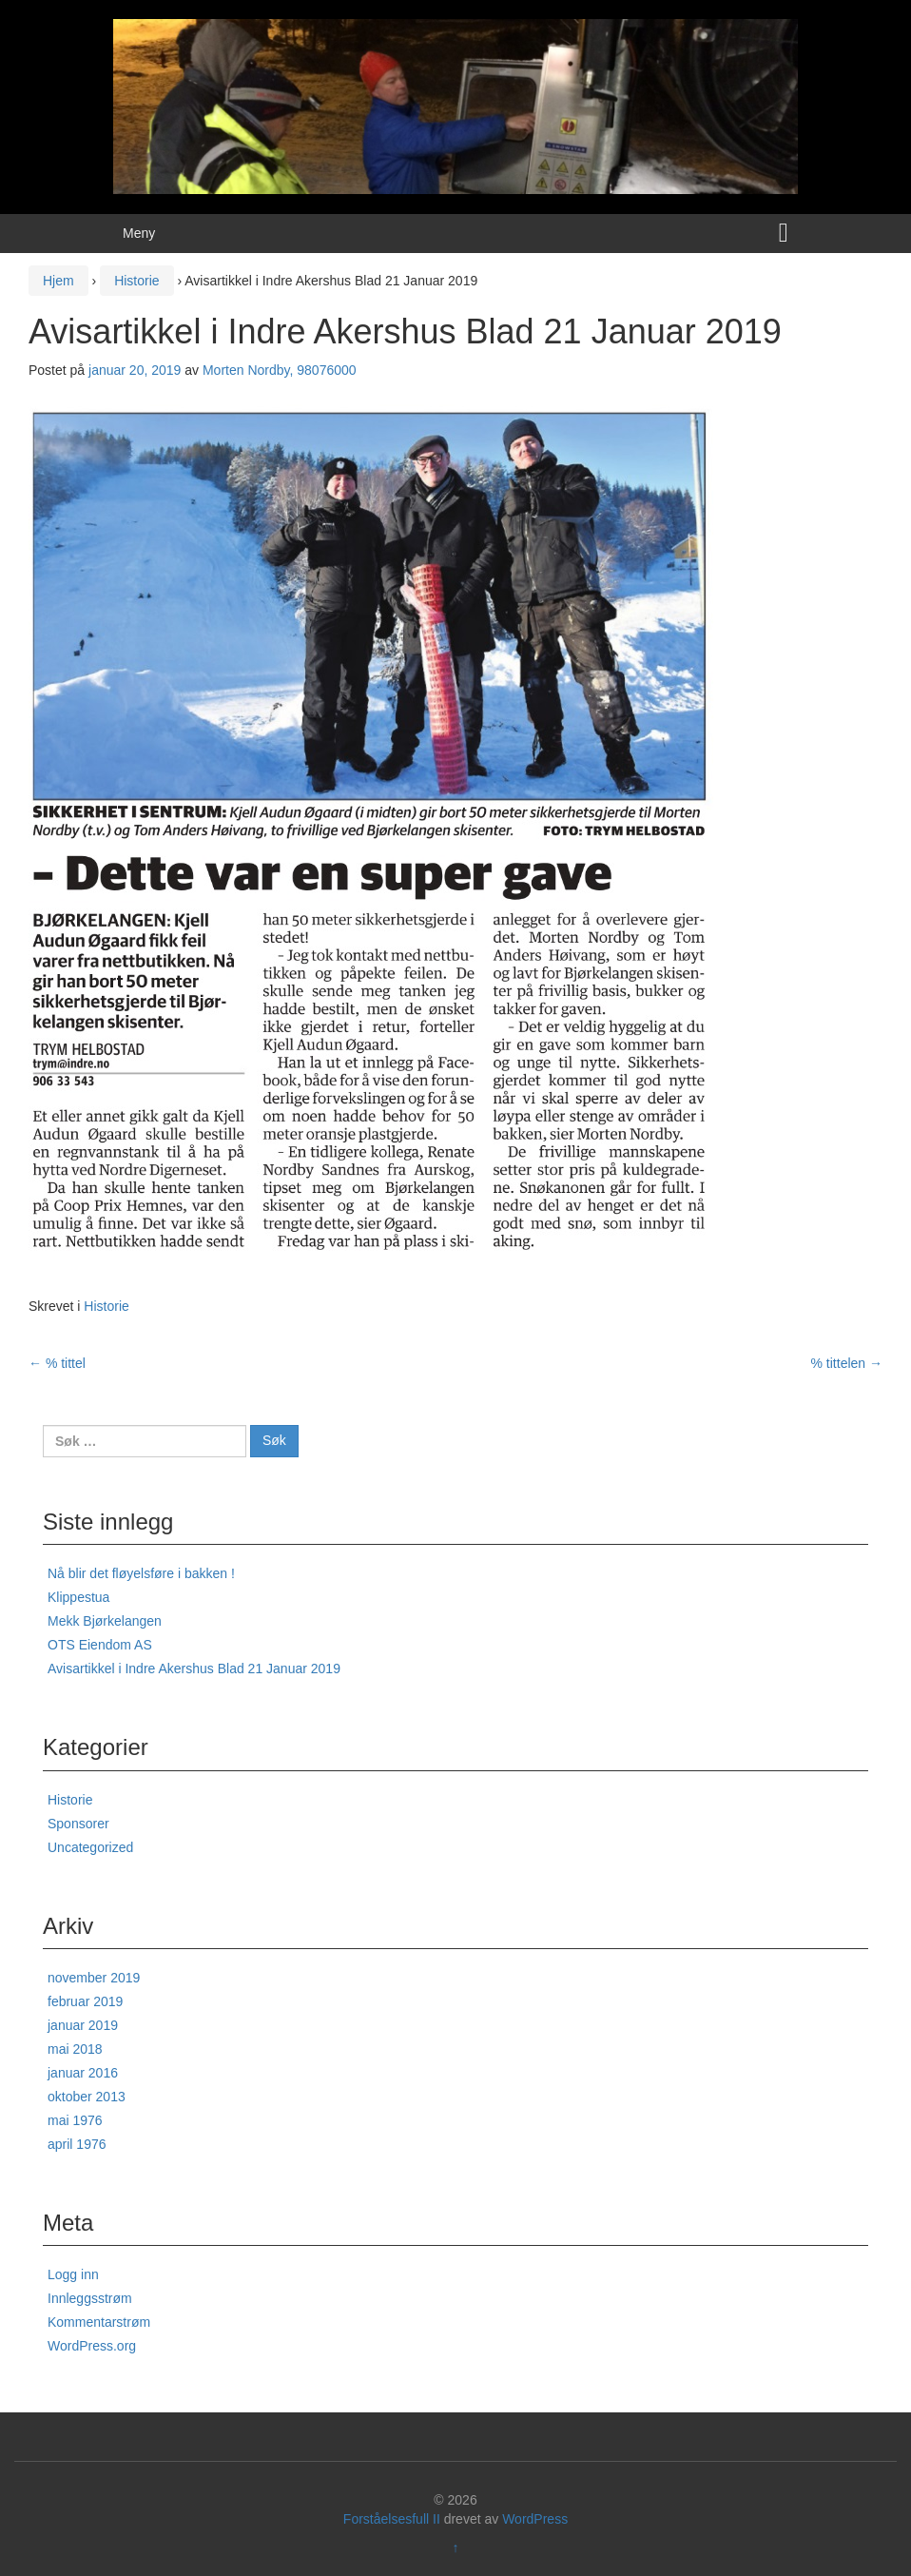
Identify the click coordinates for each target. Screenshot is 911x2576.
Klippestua (78, 1597)
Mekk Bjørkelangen (105, 1621)
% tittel (57, 1363)
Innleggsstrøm (90, 2298)
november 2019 (94, 1977)
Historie (136, 280)
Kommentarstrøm (99, 2322)
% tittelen (846, 1363)
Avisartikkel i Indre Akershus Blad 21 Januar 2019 (194, 1668)
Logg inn (73, 2274)
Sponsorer (78, 1823)
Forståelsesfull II (391, 2519)
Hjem (58, 280)
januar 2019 (83, 2025)
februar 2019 (85, 2001)
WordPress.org (92, 2345)
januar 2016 (83, 2072)
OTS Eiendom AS (100, 1644)
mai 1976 (75, 2120)
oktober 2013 (87, 2096)
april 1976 (77, 2144)
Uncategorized (90, 1847)
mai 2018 (75, 2049)
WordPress (535, 2519)
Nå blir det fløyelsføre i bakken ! (141, 1573)
